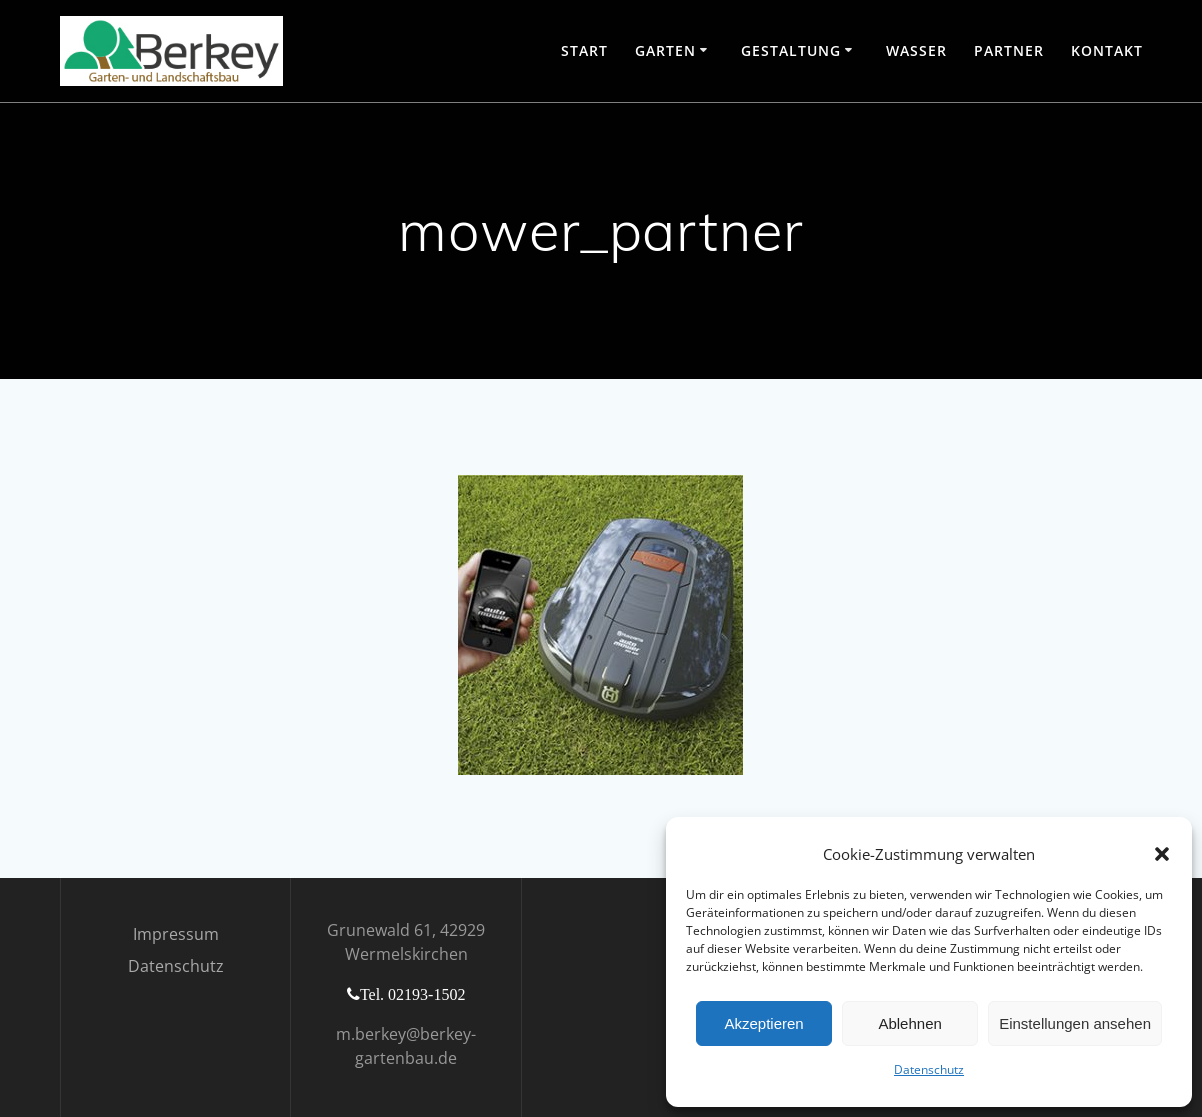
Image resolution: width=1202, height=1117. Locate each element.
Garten (665, 50)
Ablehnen (909, 1023)
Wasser (916, 50)
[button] (1162, 854)
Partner (1009, 50)
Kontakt (1107, 50)
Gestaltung (791, 50)
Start (584, 50)
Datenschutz (929, 1069)
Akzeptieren (763, 1023)
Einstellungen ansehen (1075, 1023)
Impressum (176, 934)
